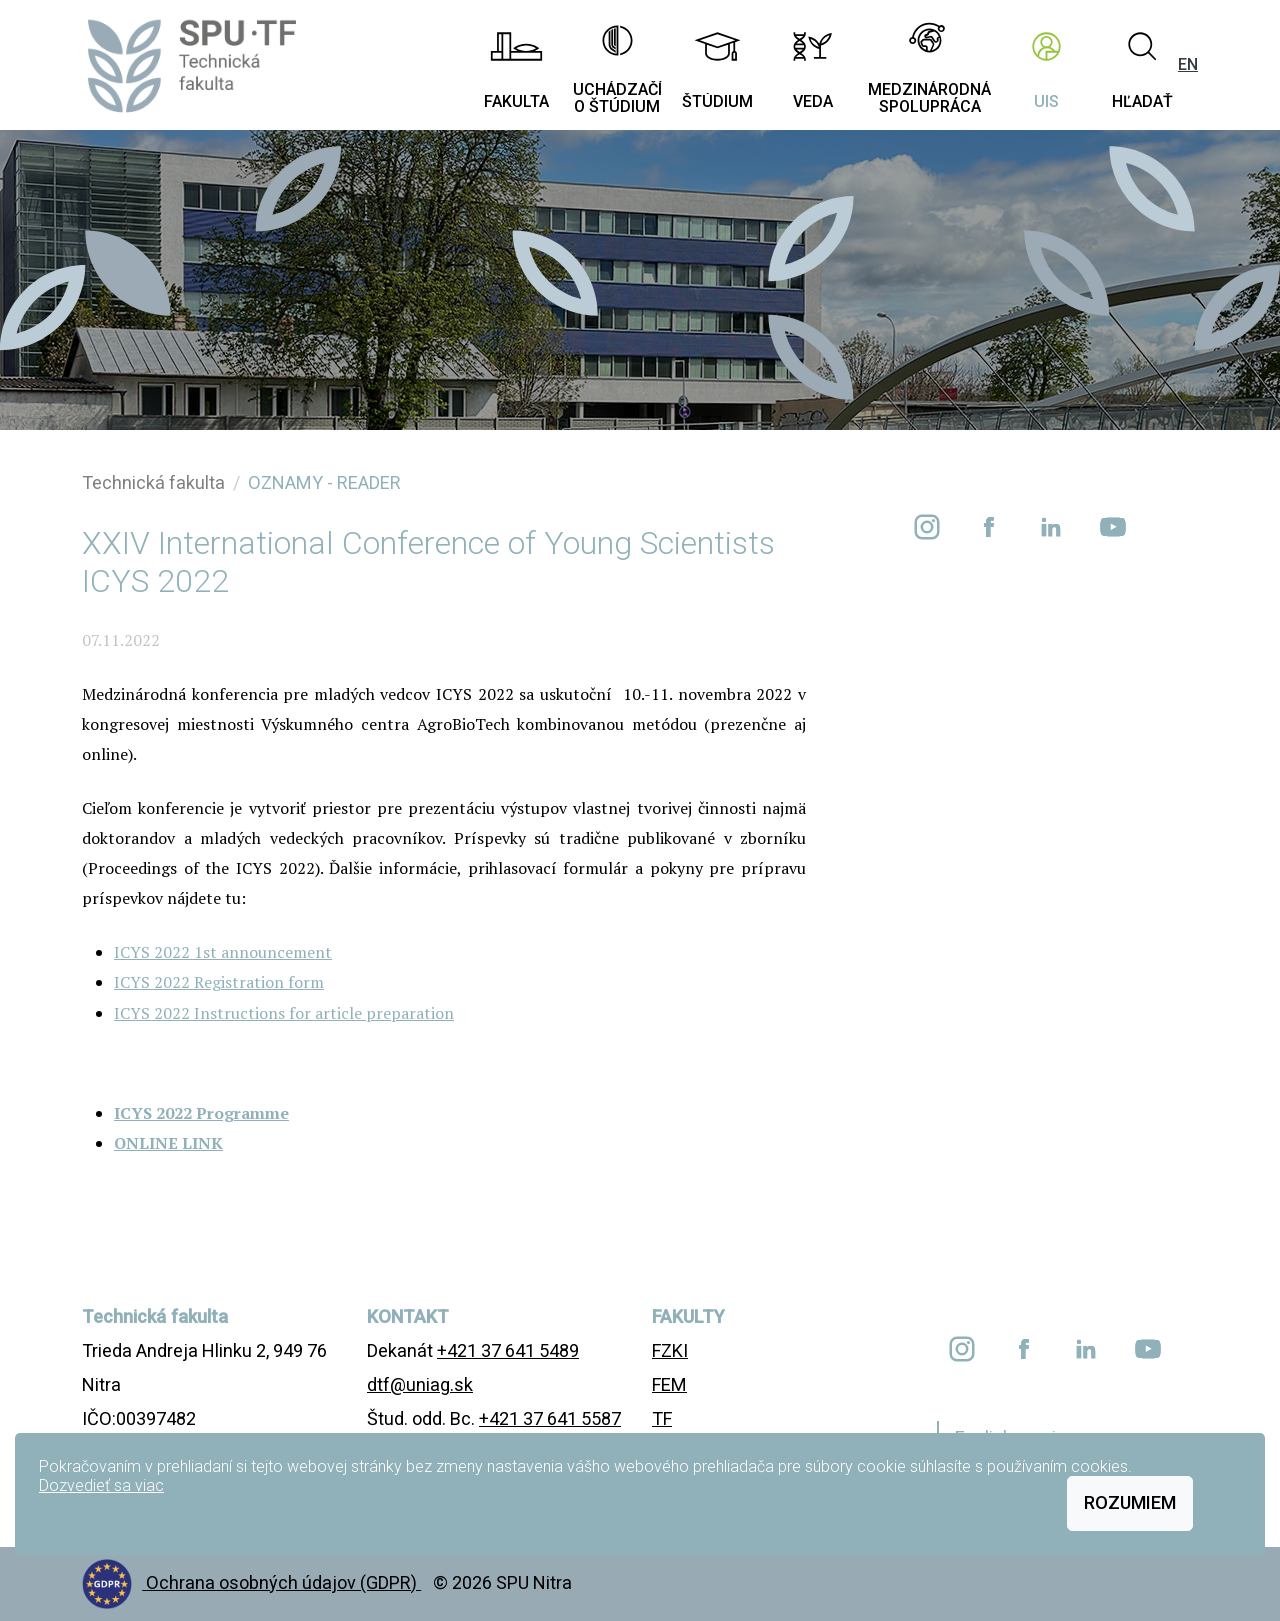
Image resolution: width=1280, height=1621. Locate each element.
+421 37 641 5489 (508, 1350)
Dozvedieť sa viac (101, 1485)
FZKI (670, 1350)
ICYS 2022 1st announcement (223, 952)
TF (662, 1418)
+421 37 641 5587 (550, 1418)
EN (1188, 64)
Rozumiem (1130, 1502)
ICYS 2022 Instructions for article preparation (284, 1013)
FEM (669, 1384)
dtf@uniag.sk (420, 1384)
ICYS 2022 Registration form (219, 982)
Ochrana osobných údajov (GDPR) (283, 1582)
